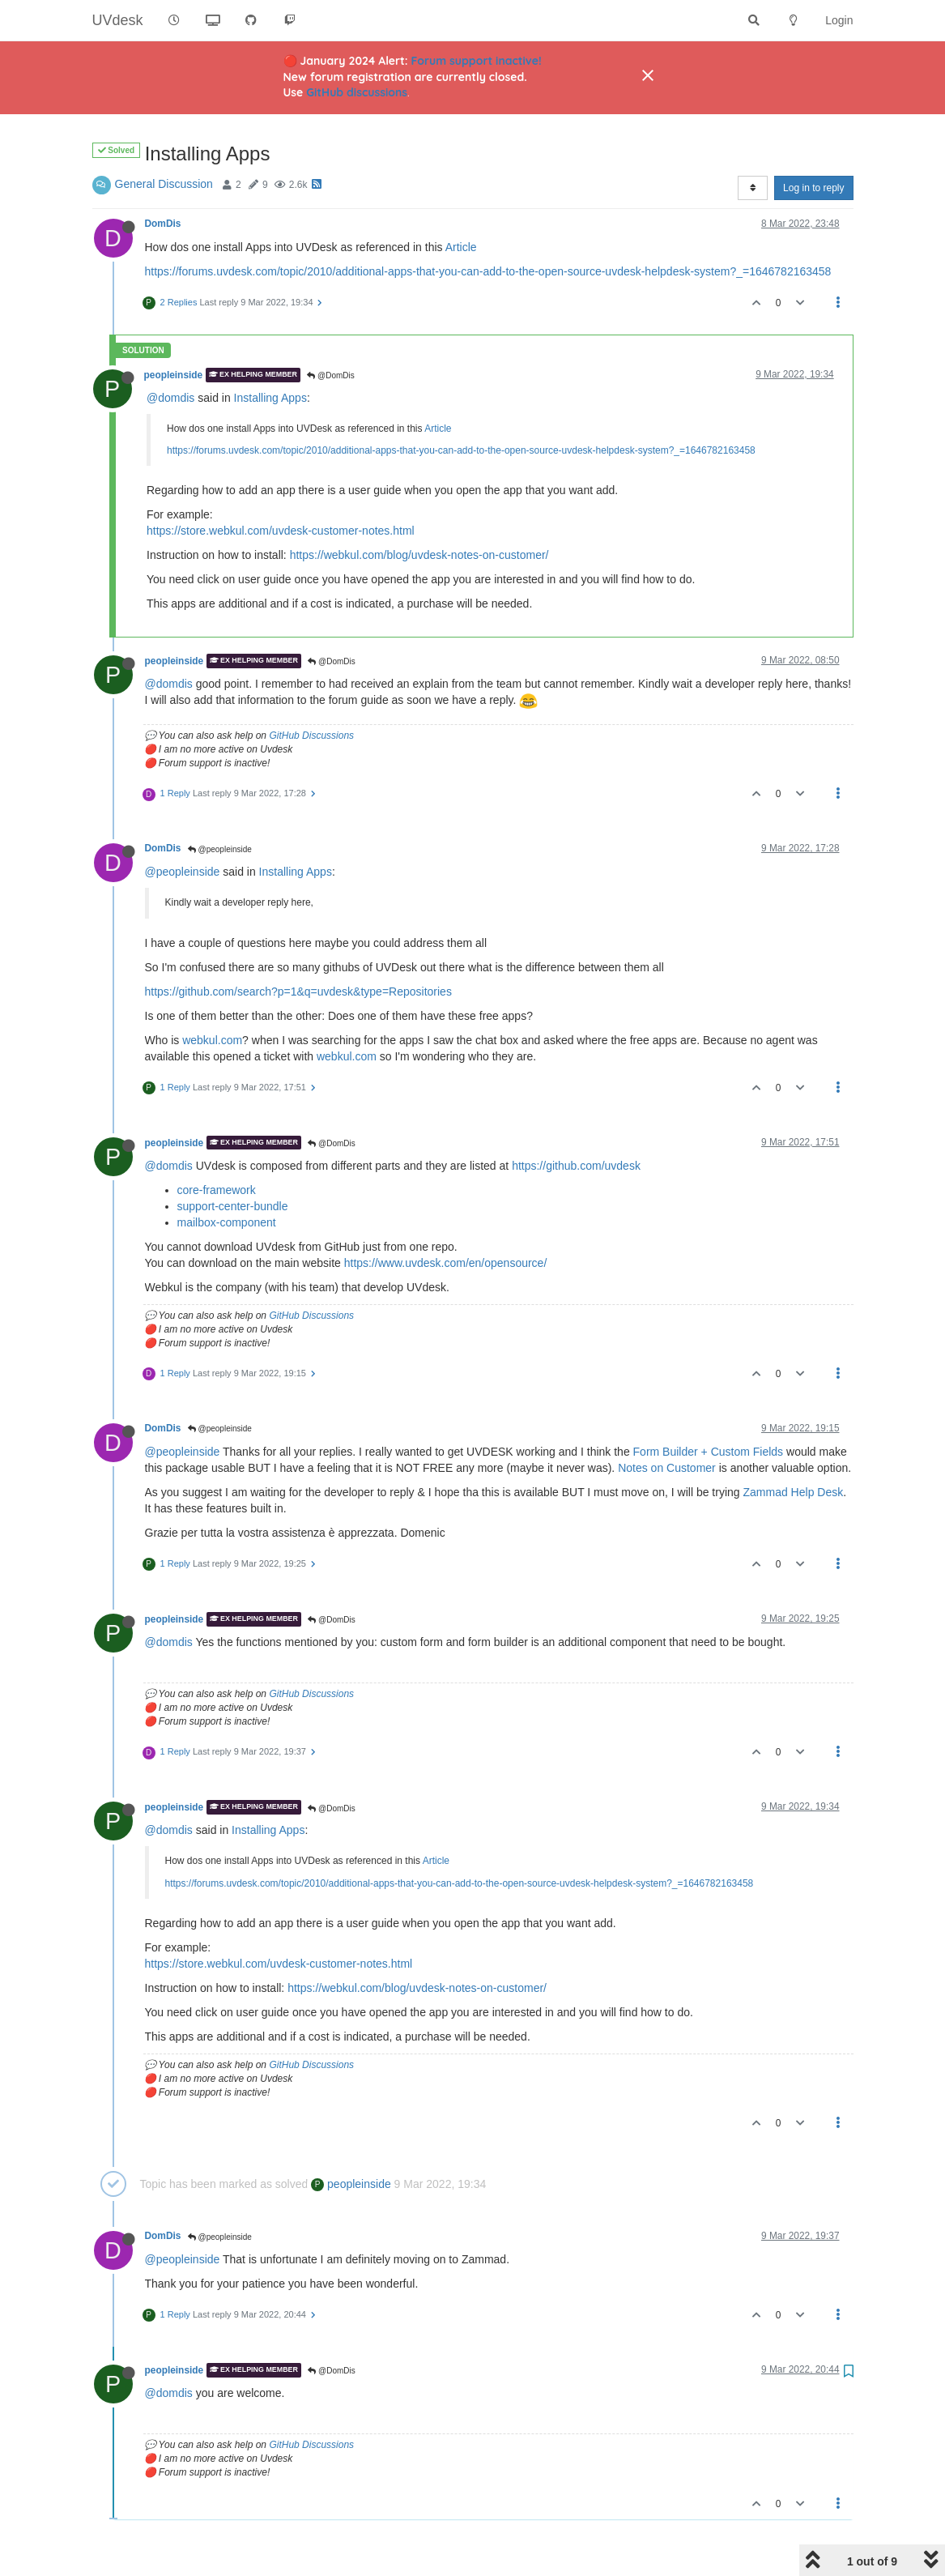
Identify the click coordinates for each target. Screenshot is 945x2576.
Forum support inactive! (476, 60)
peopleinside (173, 375)
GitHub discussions (356, 92)
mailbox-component (226, 1222)
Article (461, 247)
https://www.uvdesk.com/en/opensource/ (445, 1262)
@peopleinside (220, 849)
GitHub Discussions (311, 735)
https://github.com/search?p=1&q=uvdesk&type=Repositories (298, 991)
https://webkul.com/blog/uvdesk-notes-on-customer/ (419, 554)
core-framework (216, 1190)
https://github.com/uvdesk (576, 1165)
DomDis (163, 223)
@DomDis (331, 375)
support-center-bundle (232, 1206)
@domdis (170, 397)
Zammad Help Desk (793, 1492)
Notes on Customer (667, 1467)
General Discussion (164, 183)
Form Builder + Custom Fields (708, 1451)
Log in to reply (813, 188)
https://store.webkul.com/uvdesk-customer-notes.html (281, 530)
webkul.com (212, 1040)
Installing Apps (270, 397)
